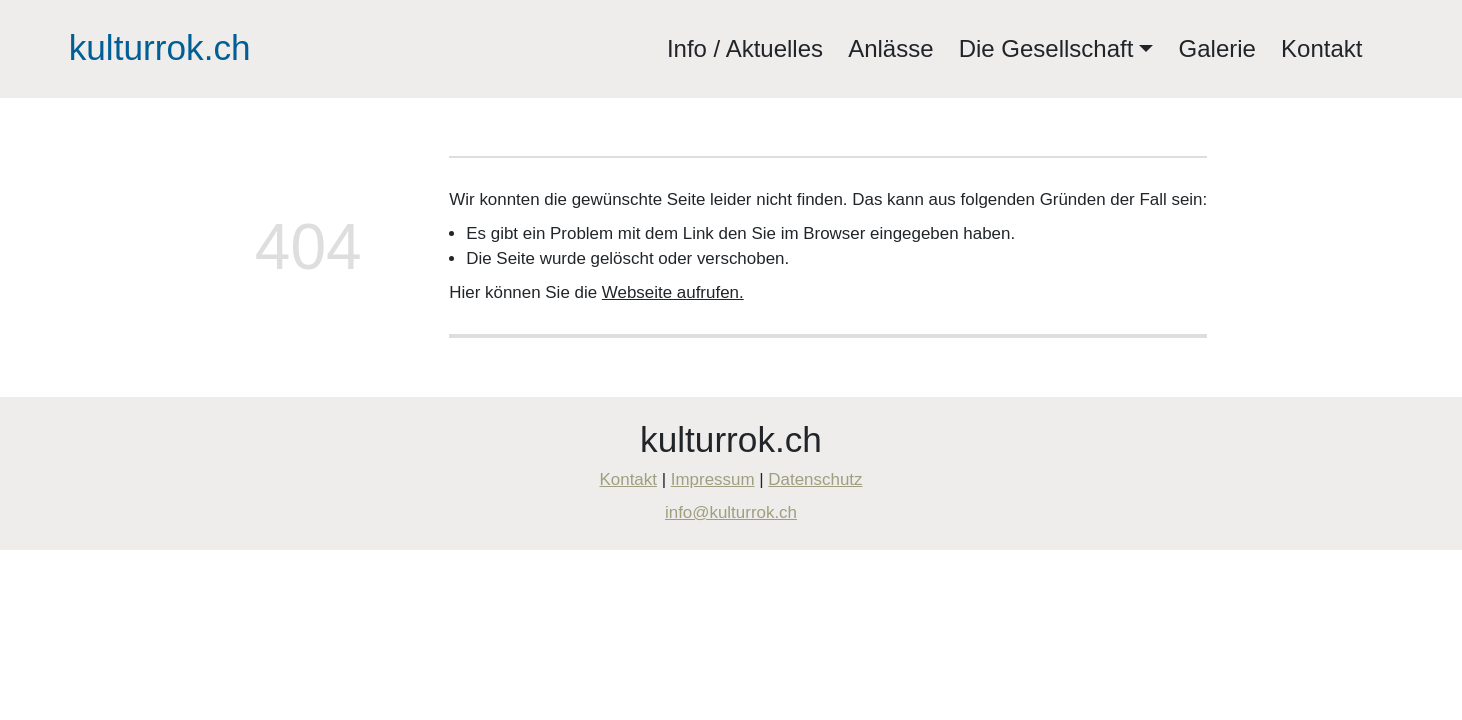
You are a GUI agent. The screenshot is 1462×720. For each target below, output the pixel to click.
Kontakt (1321, 48)
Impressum (713, 479)
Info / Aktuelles (745, 48)
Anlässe (890, 48)
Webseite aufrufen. (673, 292)
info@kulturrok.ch (731, 512)
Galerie (1217, 48)
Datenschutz (815, 479)
